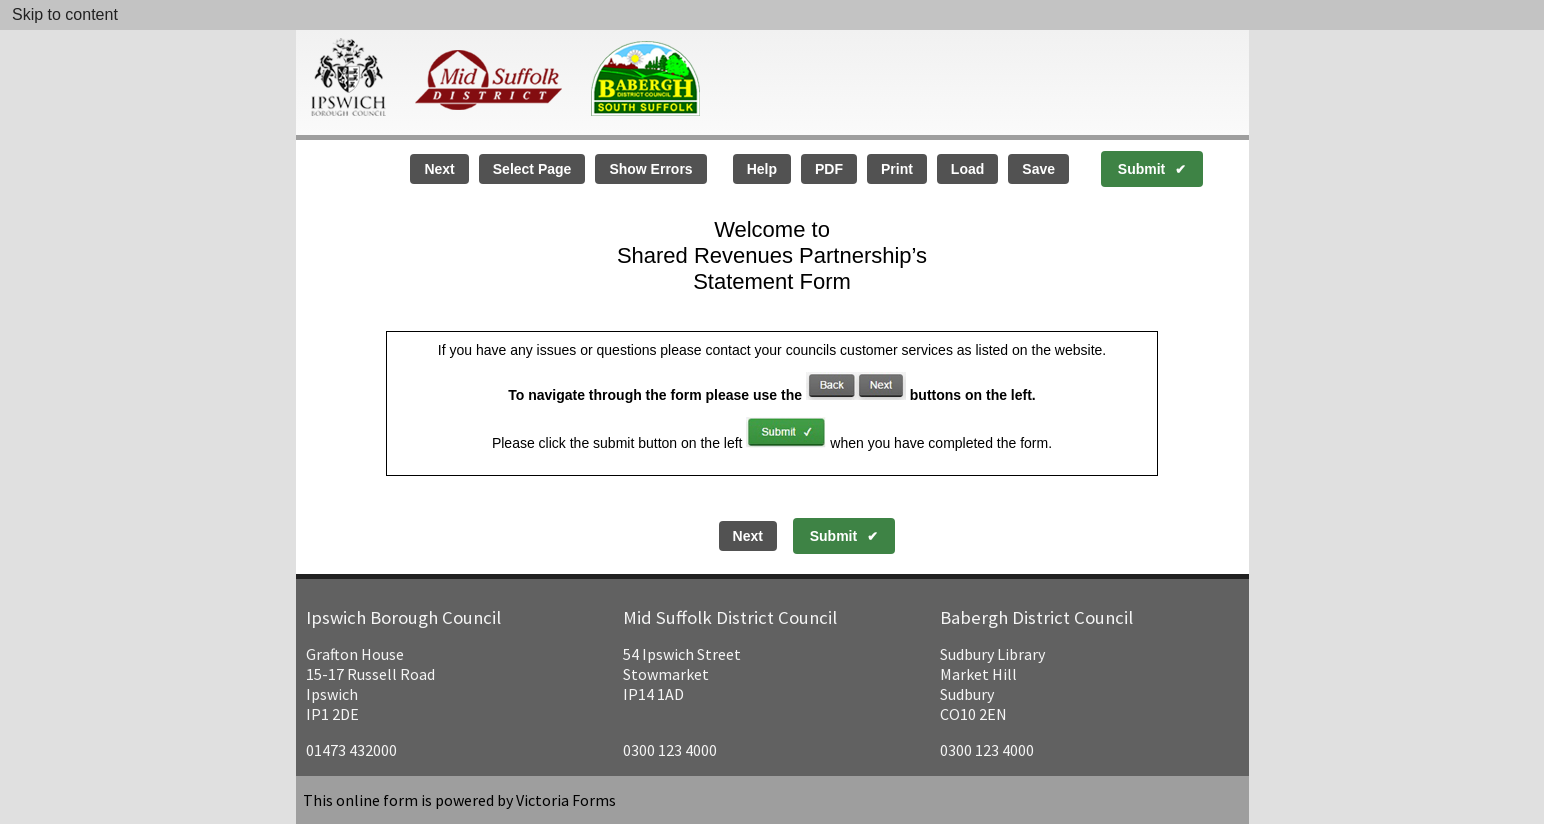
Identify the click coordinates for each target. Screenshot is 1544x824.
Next (439, 169)
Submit (1141, 169)
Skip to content (65, 14)
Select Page (532, 169)
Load (967, 169)
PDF (829, 169)
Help (762, 169)
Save (1038, 169)
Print (897, 169)
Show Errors (650, 169)
